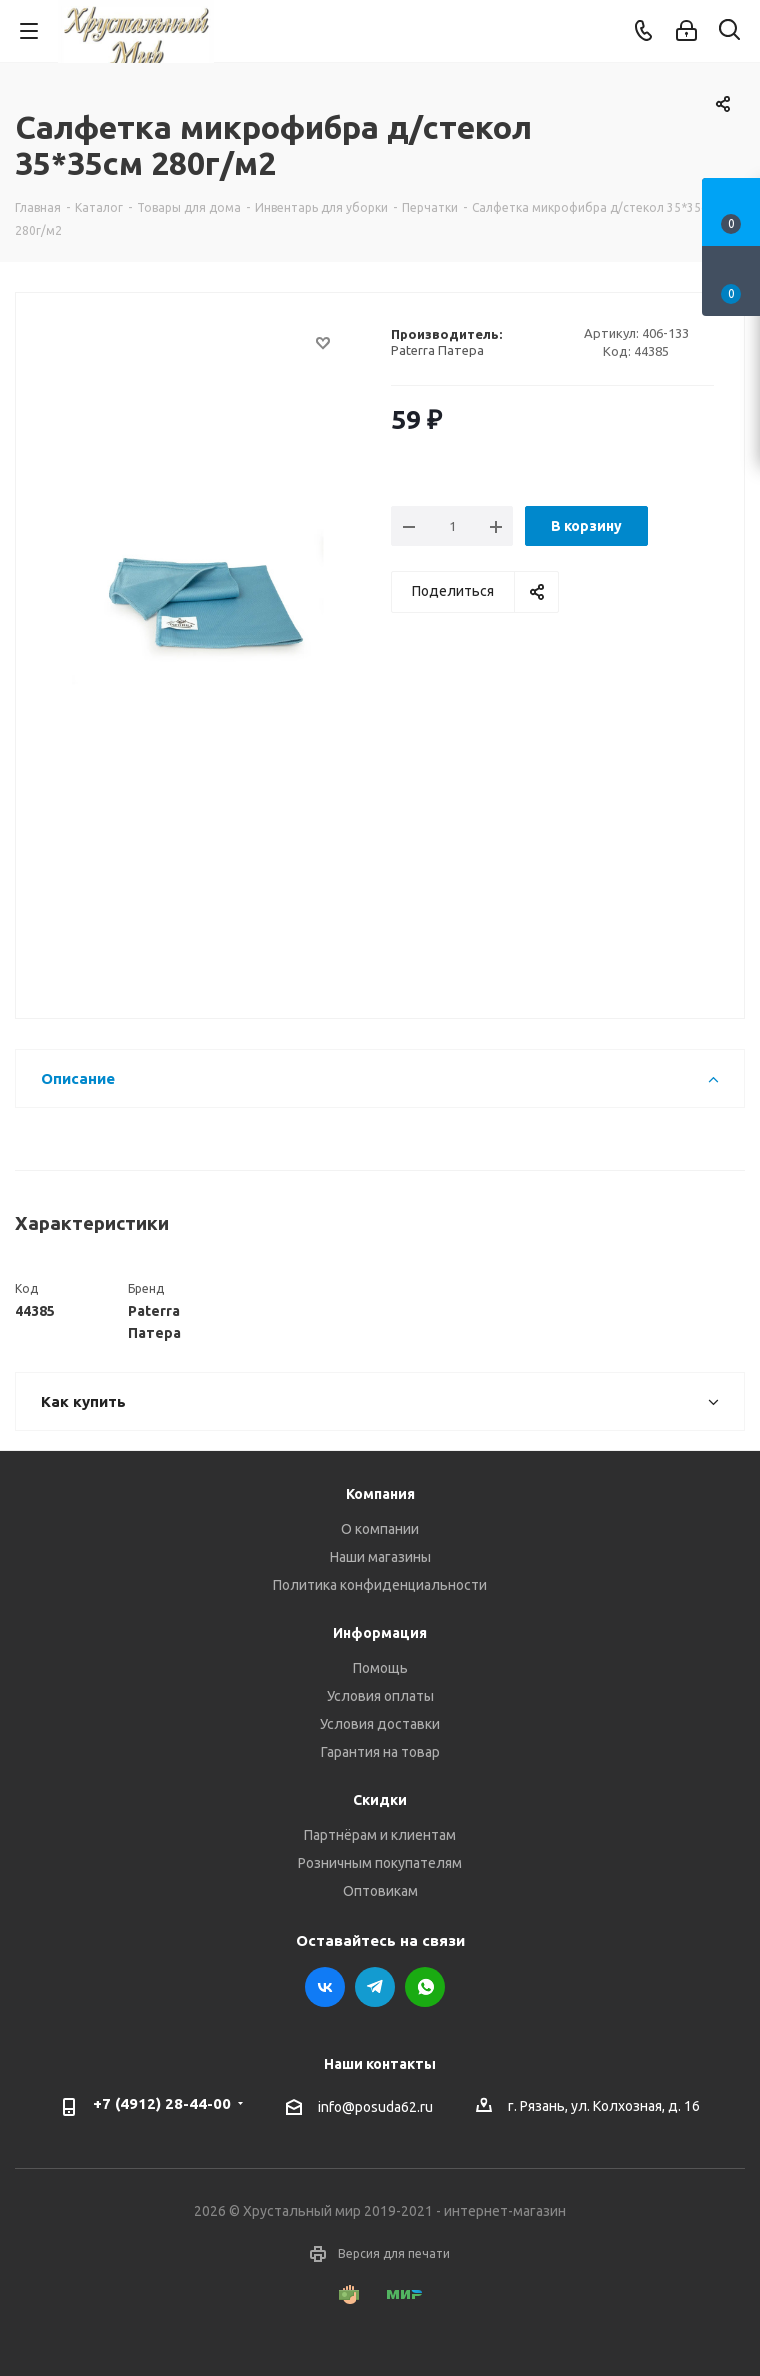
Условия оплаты (380, 1696)
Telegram (375, 1987)
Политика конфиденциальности (380, 1585)
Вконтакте (325, 1987)
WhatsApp (425, 1987)
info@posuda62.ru (375, 2107)
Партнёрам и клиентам (380, 1835)
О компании (380, 1529)
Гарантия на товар (380, 1752)
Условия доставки (380, 1724)
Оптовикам (380, 1891)
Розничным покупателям (380, 1863)
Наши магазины (380, 1557)
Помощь (380, 1668)
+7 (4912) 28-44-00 (162, 2103)
